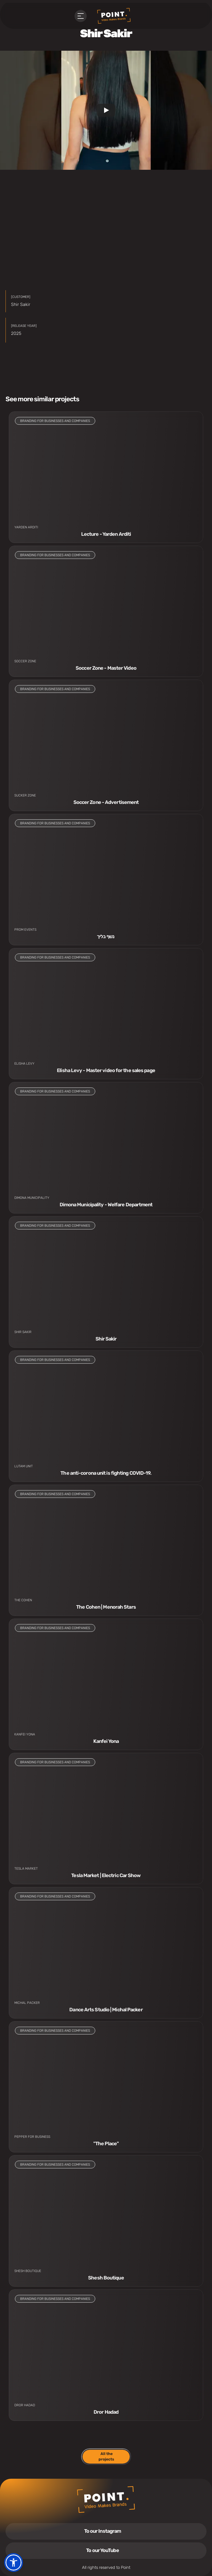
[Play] (106, 110)
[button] (14, 2562)
